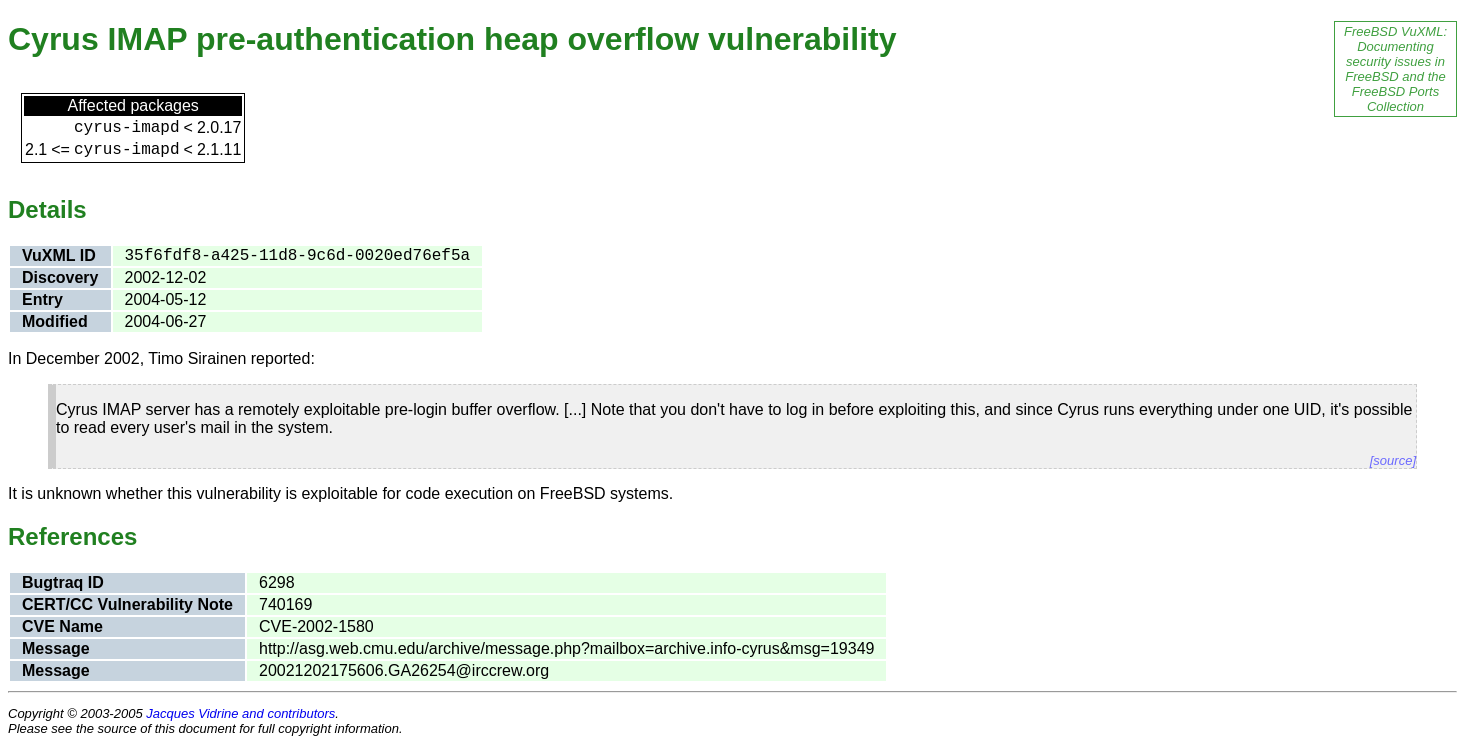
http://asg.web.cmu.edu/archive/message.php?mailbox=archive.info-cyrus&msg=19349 (566, 648)
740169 (285, 604)
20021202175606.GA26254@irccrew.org (404, 670)
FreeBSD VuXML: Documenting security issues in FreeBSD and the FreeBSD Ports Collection (1395, 69)
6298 (277, 582)
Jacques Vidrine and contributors (240, 713)
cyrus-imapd (127, 128)
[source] (1393, 460)
